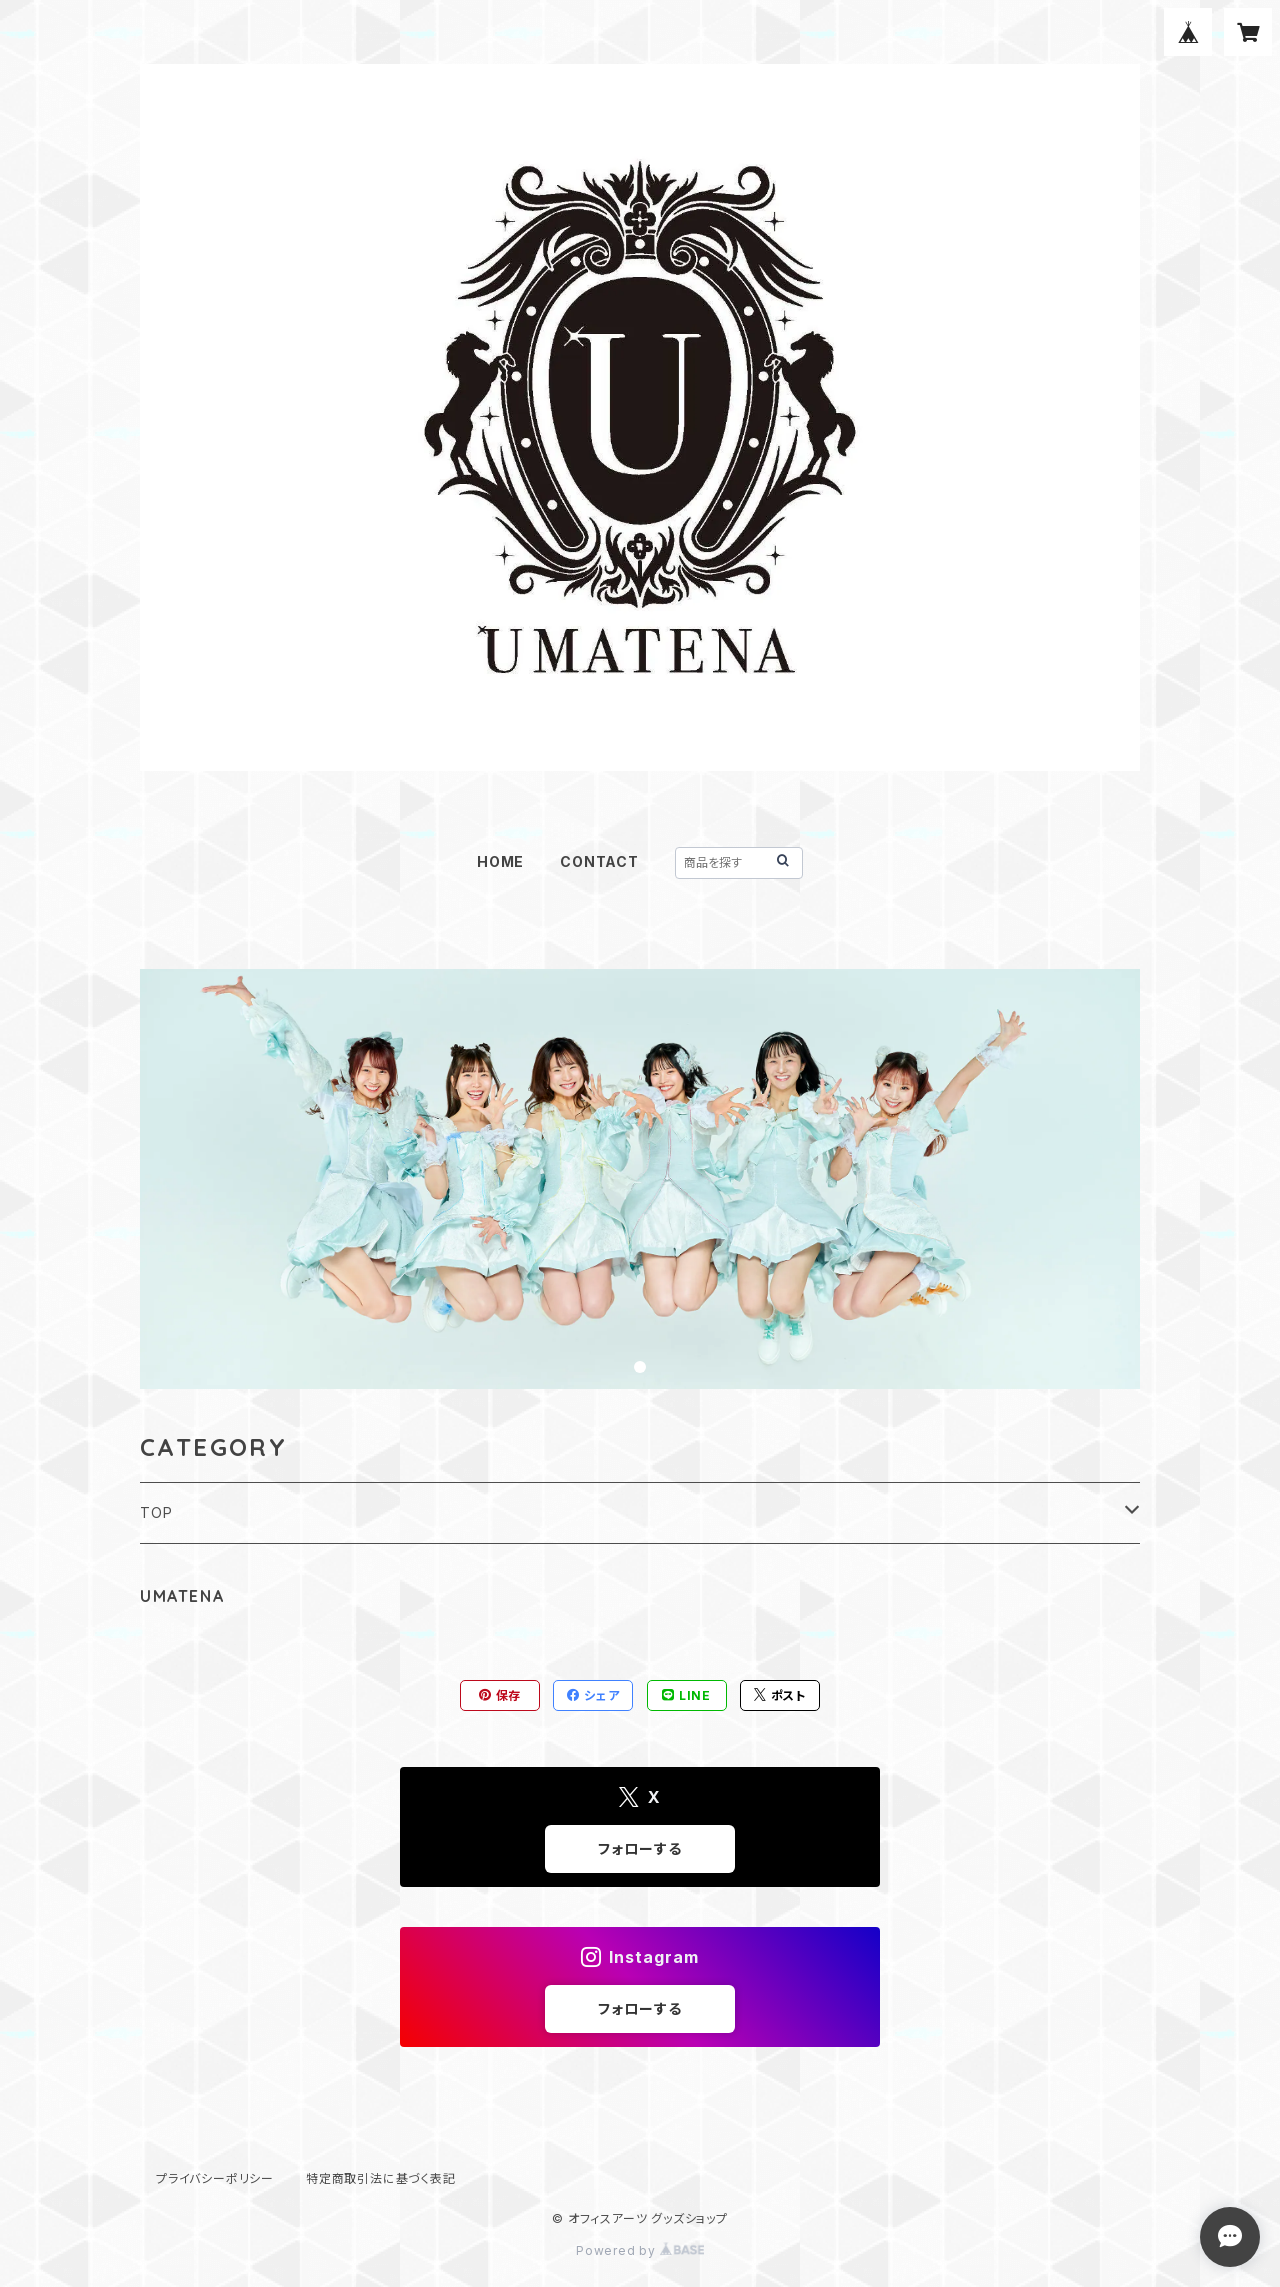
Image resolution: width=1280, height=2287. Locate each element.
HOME (500, 861)
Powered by (640, 2250)
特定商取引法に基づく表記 (381, 2178)
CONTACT (599, 861)
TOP (156, 1512)
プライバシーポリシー (215, 2178)
